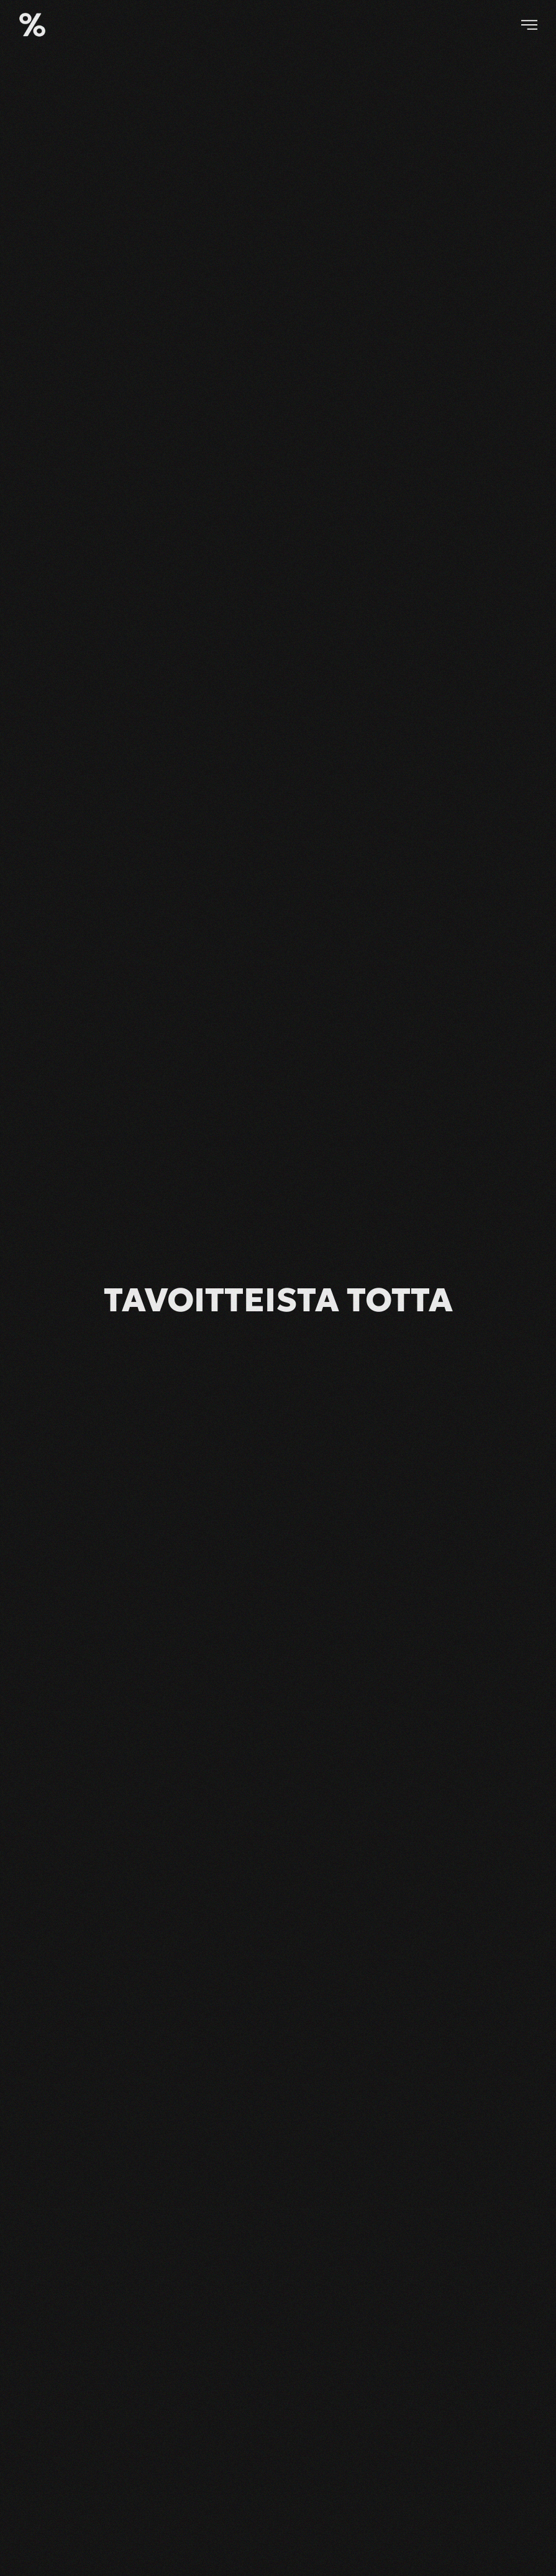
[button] (529, 25)
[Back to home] (32, 25)
